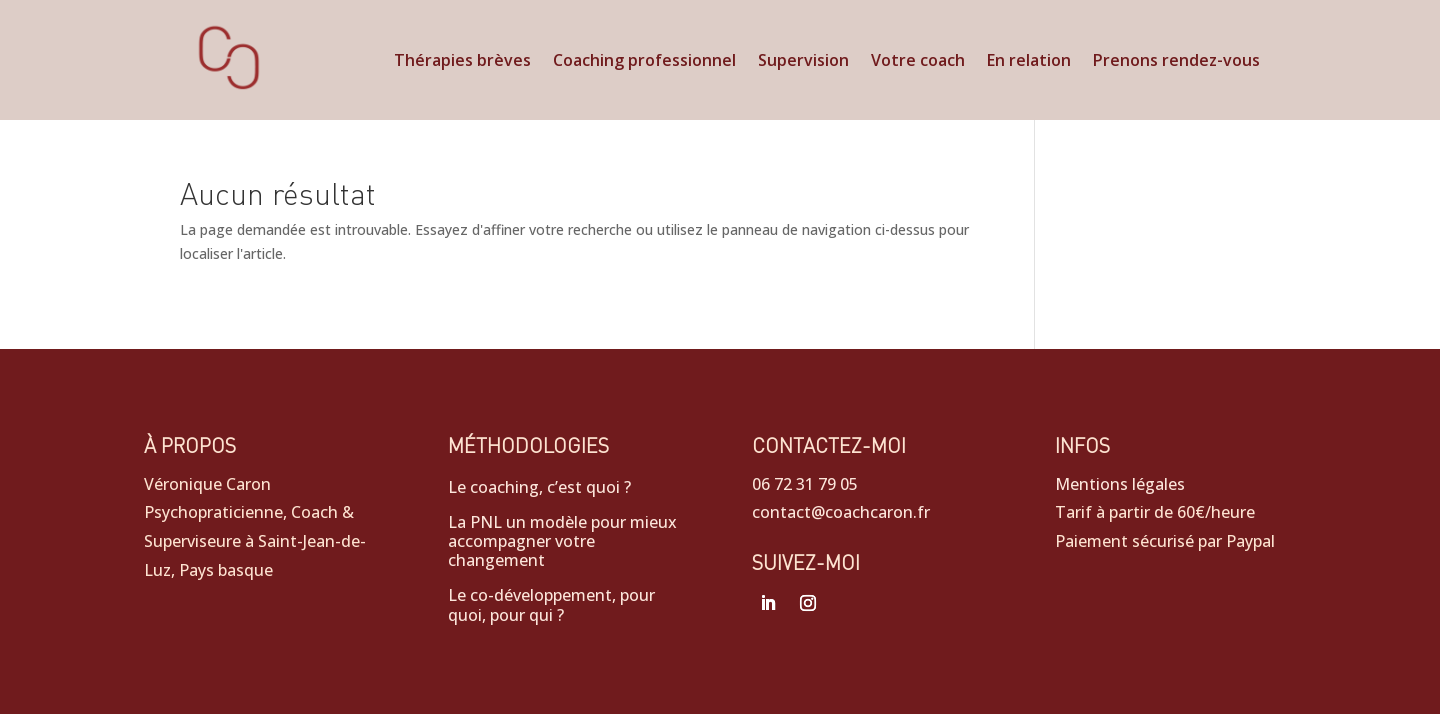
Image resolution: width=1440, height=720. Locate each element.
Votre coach (918, 62)
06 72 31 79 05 (805, 484)
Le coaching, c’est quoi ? (539, 488)
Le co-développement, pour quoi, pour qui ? (551, 605)
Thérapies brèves (462, 62)
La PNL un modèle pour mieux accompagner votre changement (562, 542)
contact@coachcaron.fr (841, 512)
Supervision (803, 62)
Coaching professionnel (644, 62)
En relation (1029, 62)
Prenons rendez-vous (1176, 62)
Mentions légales (1120, 484)
